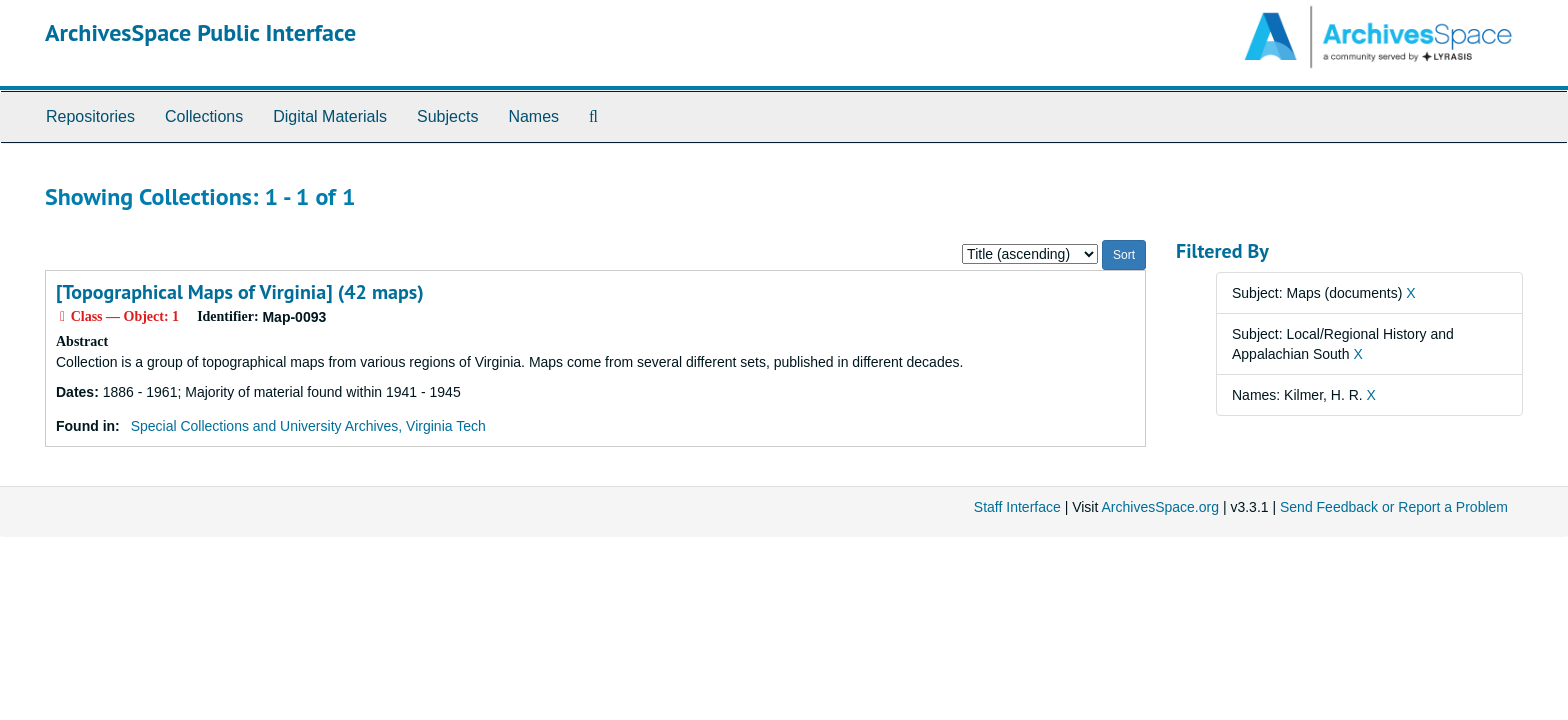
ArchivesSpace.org (1160, 507)
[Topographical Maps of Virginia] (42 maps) (240, 292)
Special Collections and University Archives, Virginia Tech (308, 426)
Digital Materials (330, 116)
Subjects (447, 116)
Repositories (90, 116)
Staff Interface (1017, 507)
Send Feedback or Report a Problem (1394, 507)
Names (533, 116)
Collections (204, 116)
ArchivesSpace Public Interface (200, 32)
